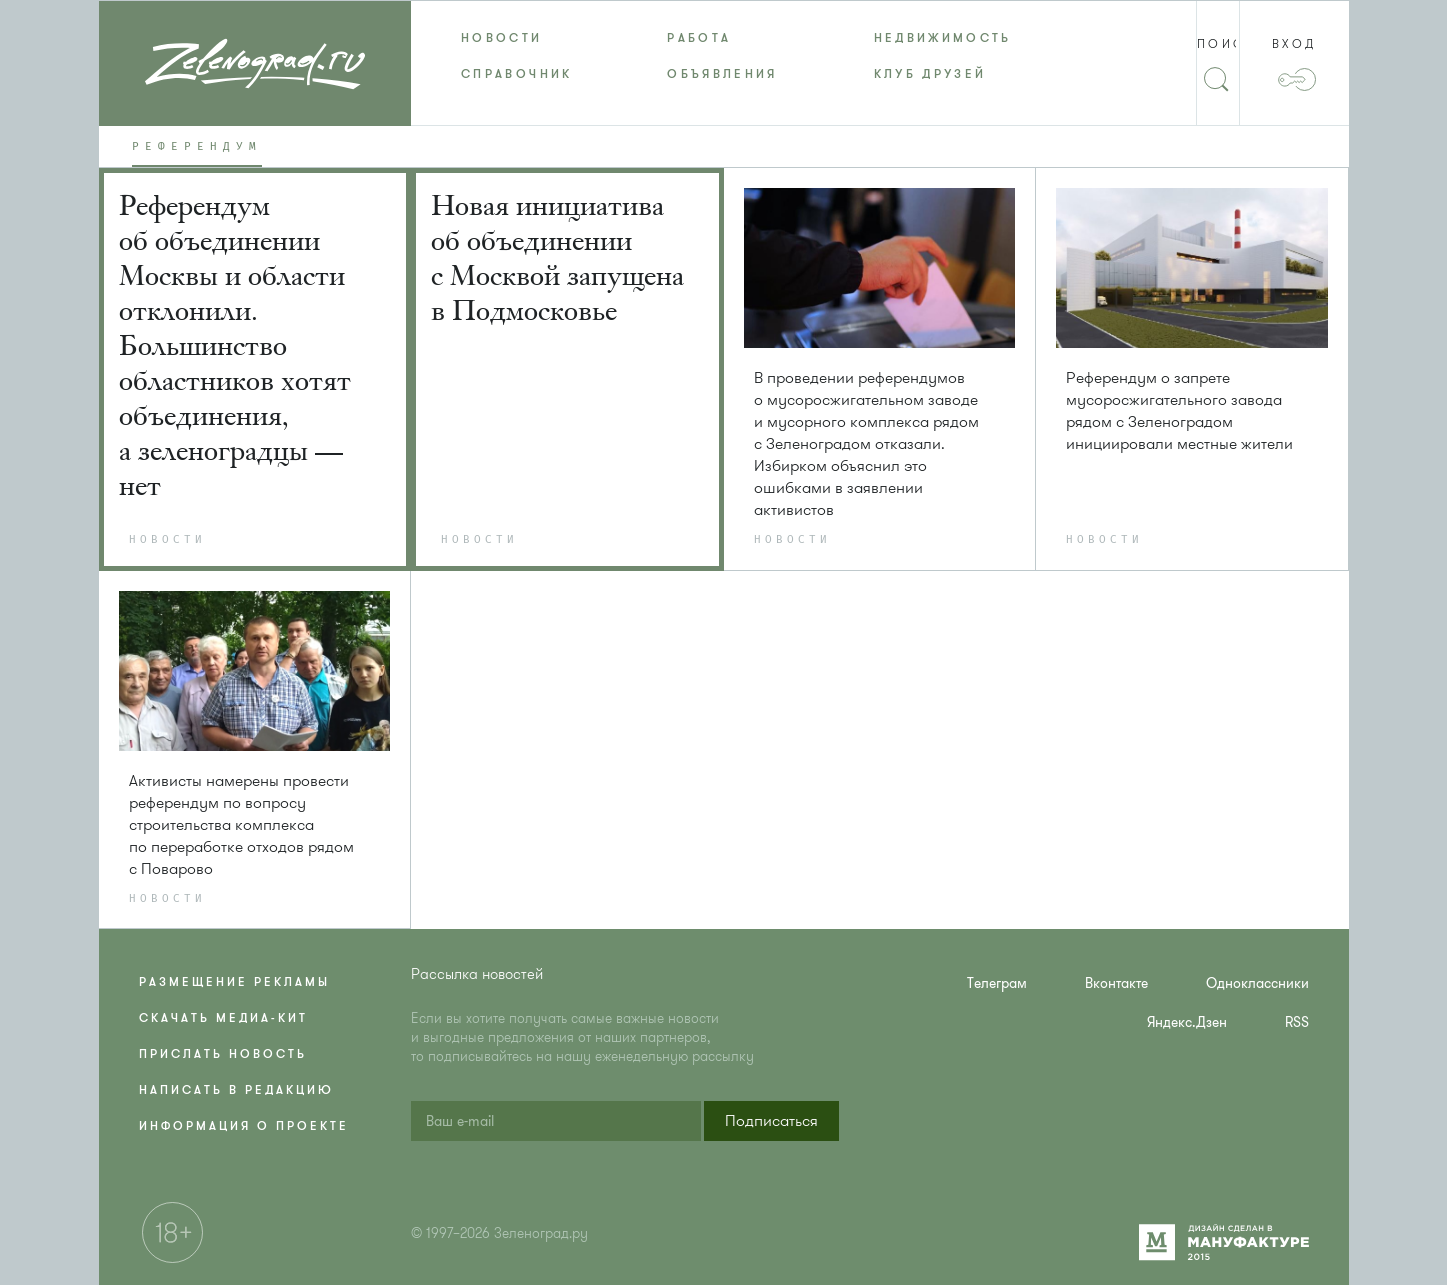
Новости (502, 38)
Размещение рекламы (234, 982)
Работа (699, 38)
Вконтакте (1116, 983)
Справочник (517, 74)
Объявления (722, 74)
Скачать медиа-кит (223, 1018)
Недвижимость (943, 38)
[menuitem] (514, 38)
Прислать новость (223, 1054)
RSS (1297, 1022)
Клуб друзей (930, 74)
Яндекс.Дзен (1187, 1022)
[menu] (723, 56)
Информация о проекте (244, 1126)
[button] (771, 1121)
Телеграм (997, 983)
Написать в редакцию (236, 1090)
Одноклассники (1257, 983)
